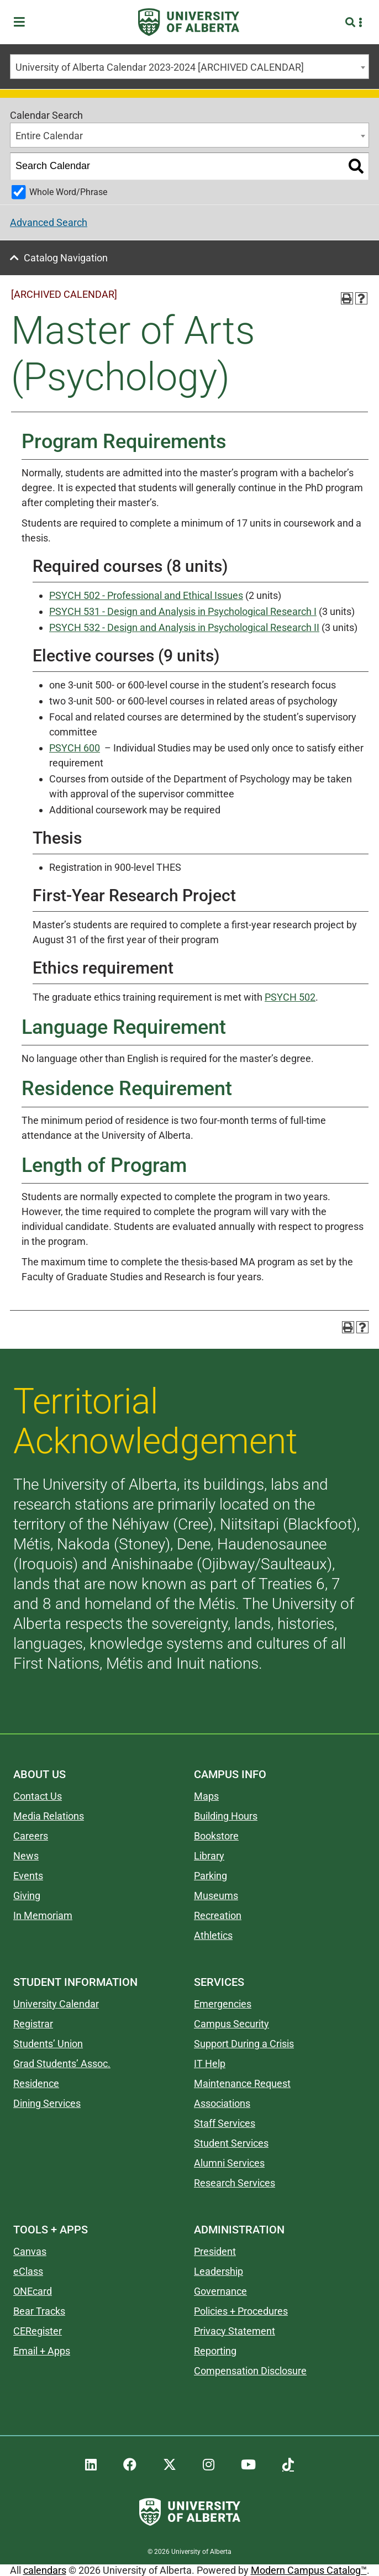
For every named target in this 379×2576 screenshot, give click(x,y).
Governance (220, 2291)
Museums (216, 1895)
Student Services (231, 2143)
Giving (26, 1895)
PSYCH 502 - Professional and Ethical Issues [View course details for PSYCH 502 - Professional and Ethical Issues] (146, 595)
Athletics (213, 1935)
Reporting (215, 2351)
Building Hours (225, 1816)
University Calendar (56, 2004)
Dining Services (47, 2103)
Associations (222, 2103)
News (26, 1856)
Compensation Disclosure (250, 2371)
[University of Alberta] (188, 22)
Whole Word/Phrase (68, 192)
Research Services (234, 2183)
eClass (28, 2271)
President (215, 2251)
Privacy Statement (234, 2331)
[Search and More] (351, 22)
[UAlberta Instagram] (208, 2465)
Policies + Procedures (241, 2311)
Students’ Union (48, 2043)
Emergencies (222, 2004)
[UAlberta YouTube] (248, 2465)
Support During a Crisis (244, 2043)
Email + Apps (41, 2351)
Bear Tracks (39, 2311)
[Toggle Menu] (22, 22)
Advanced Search (48, 222)
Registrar (33, 2024)
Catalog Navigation (66, 258)
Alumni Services (229, 2163)
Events (28, 1875)
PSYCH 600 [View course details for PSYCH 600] (74, 748)
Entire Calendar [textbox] (49, 135)
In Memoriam (42, 1915)
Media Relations (48, 1816)
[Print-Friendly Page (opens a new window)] (347, 298)
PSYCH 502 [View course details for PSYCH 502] (290, 997)
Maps (206, 1796)
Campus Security (231, 2024)
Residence (36, 2083)
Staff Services (224, 2123)
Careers (30, 1836)
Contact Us (37, 1796)
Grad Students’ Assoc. (61, 2063)
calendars (44, 2570)
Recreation (217, 1915)
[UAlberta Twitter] (170, 2465)
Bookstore (216, 1836)
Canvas (29, 2251)
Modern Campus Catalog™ (309, 2570)
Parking (210, 1875)
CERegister (37, 2331)
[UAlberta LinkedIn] (91, 2465)
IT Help (209, 2063)
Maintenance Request (242, 2083)
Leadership (218, 2271)
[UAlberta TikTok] (288, 2465)
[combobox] (189, 66)
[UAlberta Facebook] (130, 2465)
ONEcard (32, 2291)
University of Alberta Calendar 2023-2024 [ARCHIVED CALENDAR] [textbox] (159, 67)
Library (209, 1856)
